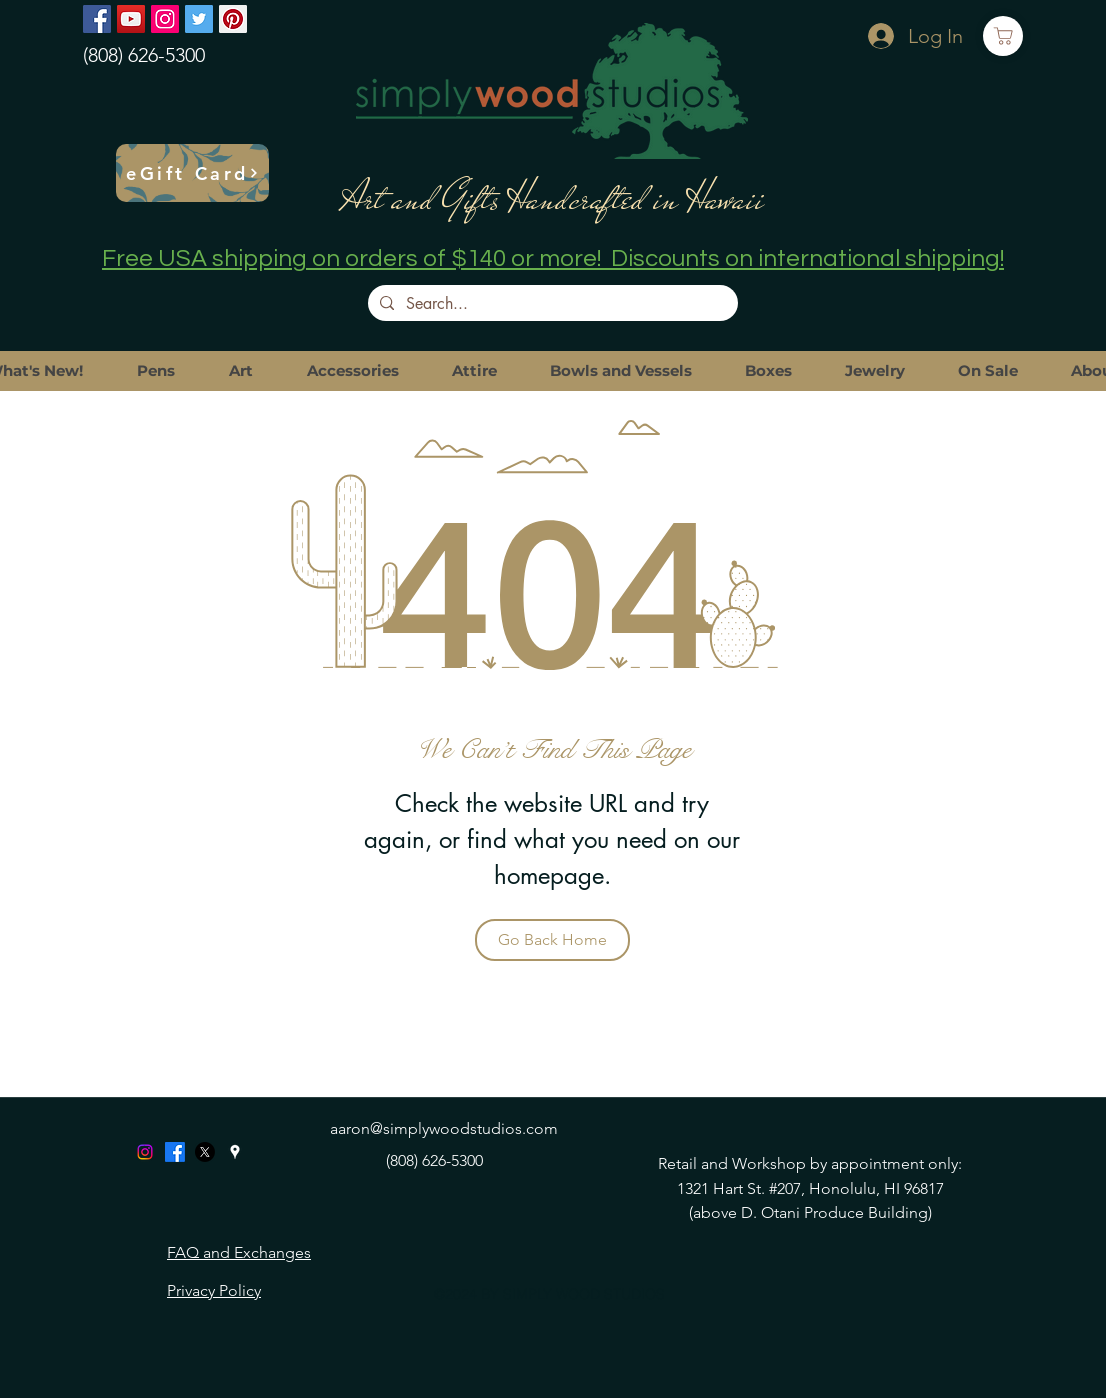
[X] (205, 1152)
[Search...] (551, 304)
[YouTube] (131, 19)
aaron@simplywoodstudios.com (444, 1128)
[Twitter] (199, 19)
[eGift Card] (192, 173)
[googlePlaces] (235, 1152)
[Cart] (1003, 36)
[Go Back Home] (552, 940)
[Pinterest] (233, 19)
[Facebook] (97, 19)
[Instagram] (165, 19)
